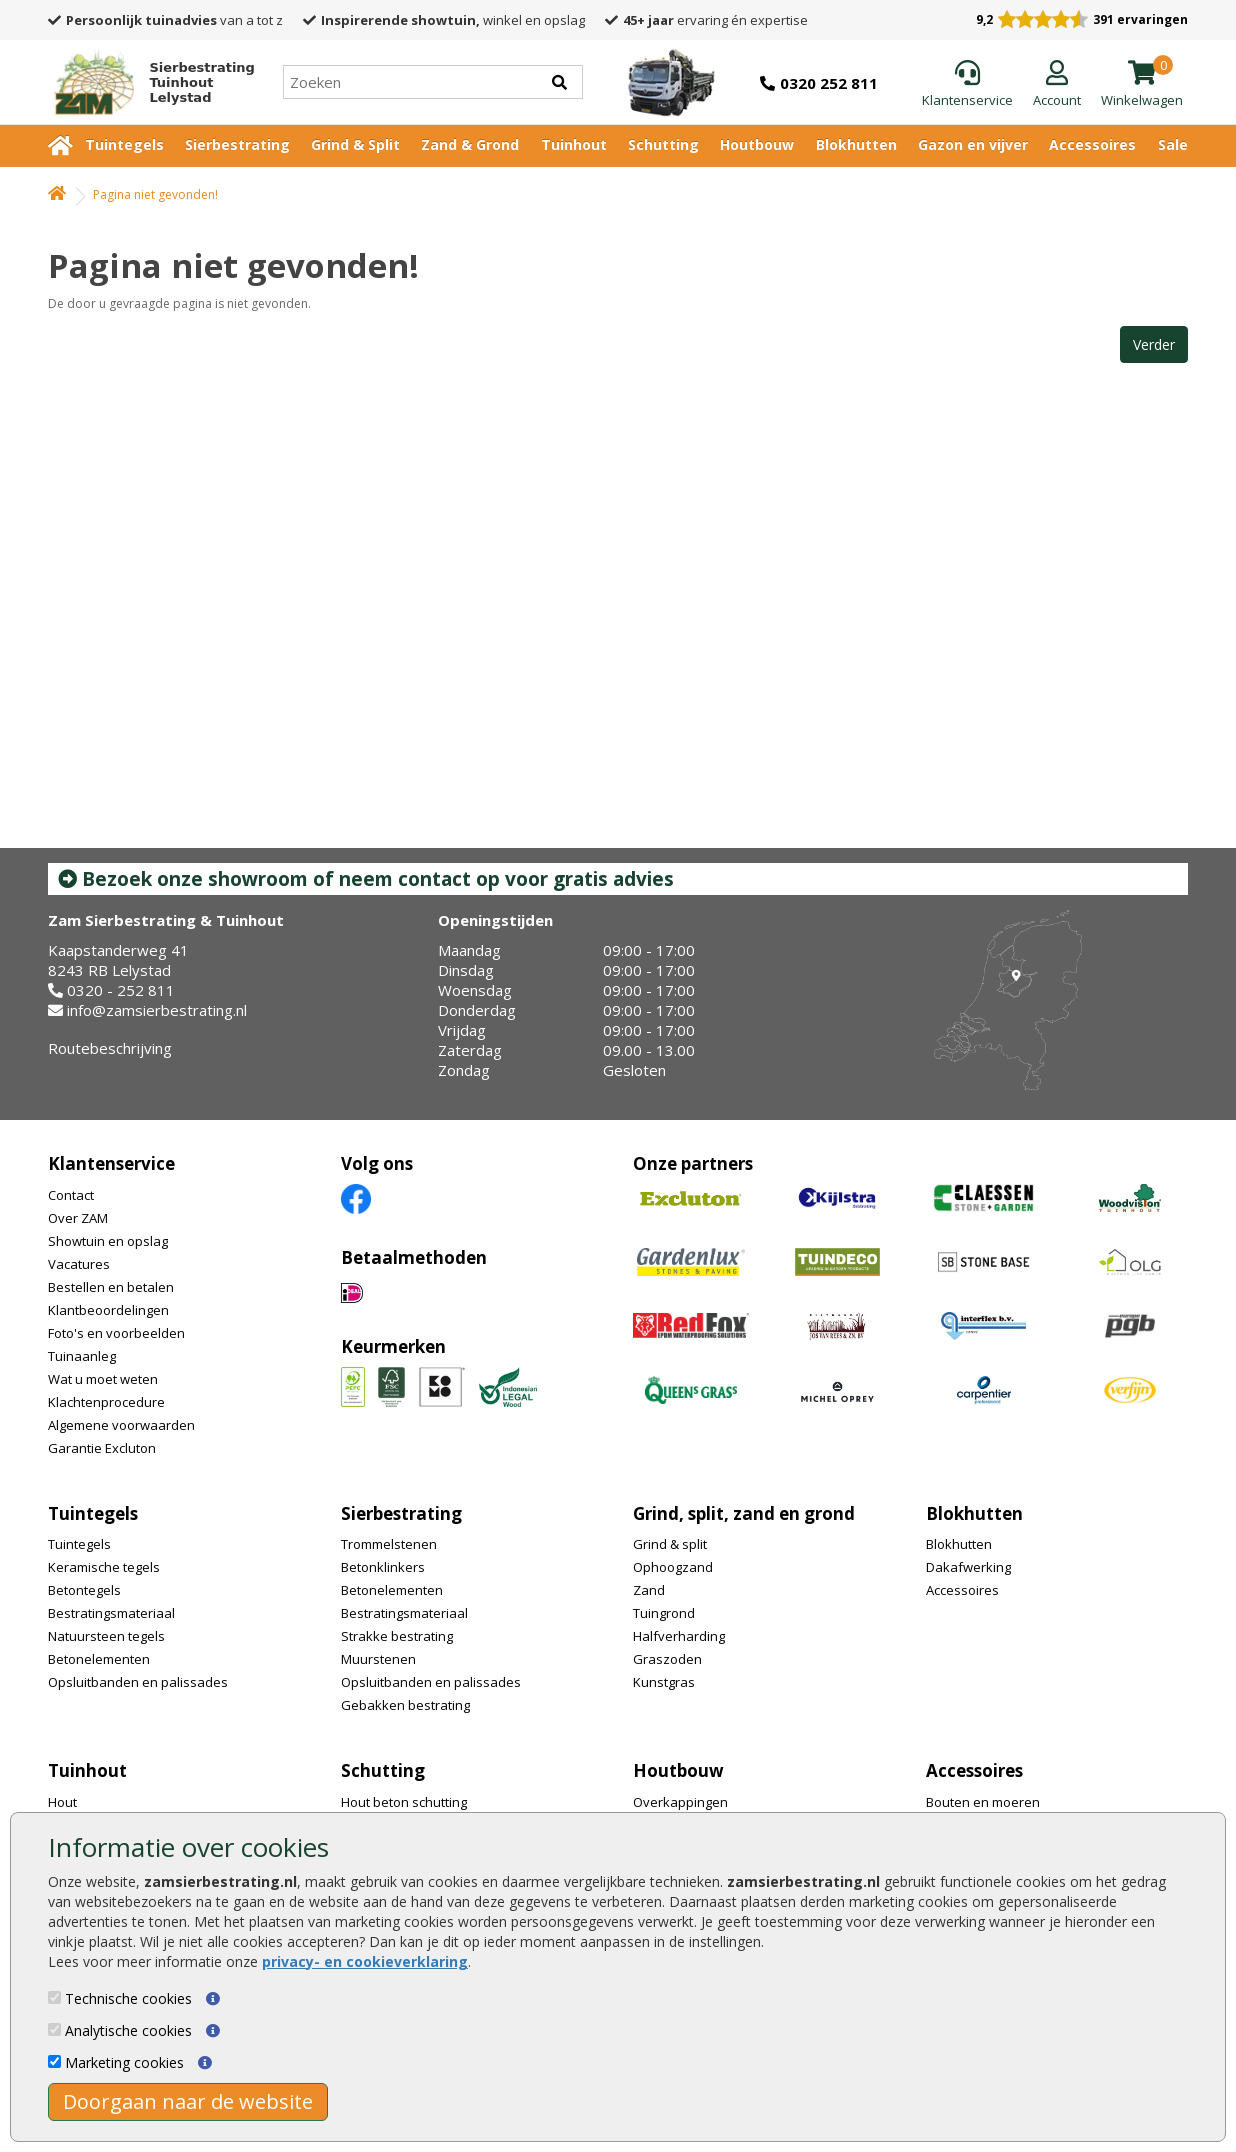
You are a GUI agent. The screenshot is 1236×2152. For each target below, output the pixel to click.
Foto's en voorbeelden (116, 1333)
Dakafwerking (968, 1567)
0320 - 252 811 (121, 990)
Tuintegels (124, 144)
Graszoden (667, 1659)
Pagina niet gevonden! (155, 194)
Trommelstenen (389, 1544)
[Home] (146, 82)
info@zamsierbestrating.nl (157, 1010)
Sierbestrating (237, 144)
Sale (1173, 144)
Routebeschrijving (110, 1048)
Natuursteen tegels (106, 1636)
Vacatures (79, 1264)
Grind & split (670, 1544)
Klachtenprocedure (106, 1402)
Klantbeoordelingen (108, 1310)
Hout (62, 1802)
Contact (71, 1195)
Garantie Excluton (102, 1448)
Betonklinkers (383, 1567)
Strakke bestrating (397, 1636)
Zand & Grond (470, 144)
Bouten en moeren (983, 1802)
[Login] (1057, 85)
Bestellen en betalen (111, 1287)
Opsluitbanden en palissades (138, 1682)
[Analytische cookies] (54, 2029)
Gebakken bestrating (405, 1705)
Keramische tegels (104, 1567)
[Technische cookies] (54, 1997)
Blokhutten (856, 144)
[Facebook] (356, 1197)
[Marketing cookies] (54, 2061)
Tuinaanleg (82, 1356)
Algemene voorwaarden (121, 1425)
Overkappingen (680, 1802)
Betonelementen (99, 1659)
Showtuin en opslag (108, 1241)
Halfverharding (679, 1636)
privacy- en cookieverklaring (365, 1961)
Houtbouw (757, 144)
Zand (649, 1590)
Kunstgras (664, 1682)
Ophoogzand (673, 1567)
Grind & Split (355, 144)
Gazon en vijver (973, 144)
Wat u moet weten (103, 1379)
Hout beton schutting (404, 1802)
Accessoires (1092, 144)
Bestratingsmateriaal (111, 1613)
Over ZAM (78, 1218)
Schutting (663, 144)
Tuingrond (664, 1613)
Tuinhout (574, 144)
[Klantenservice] (967, 85)
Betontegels (84, 1590)
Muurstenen (378, 1659)
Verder (1154, 344)
